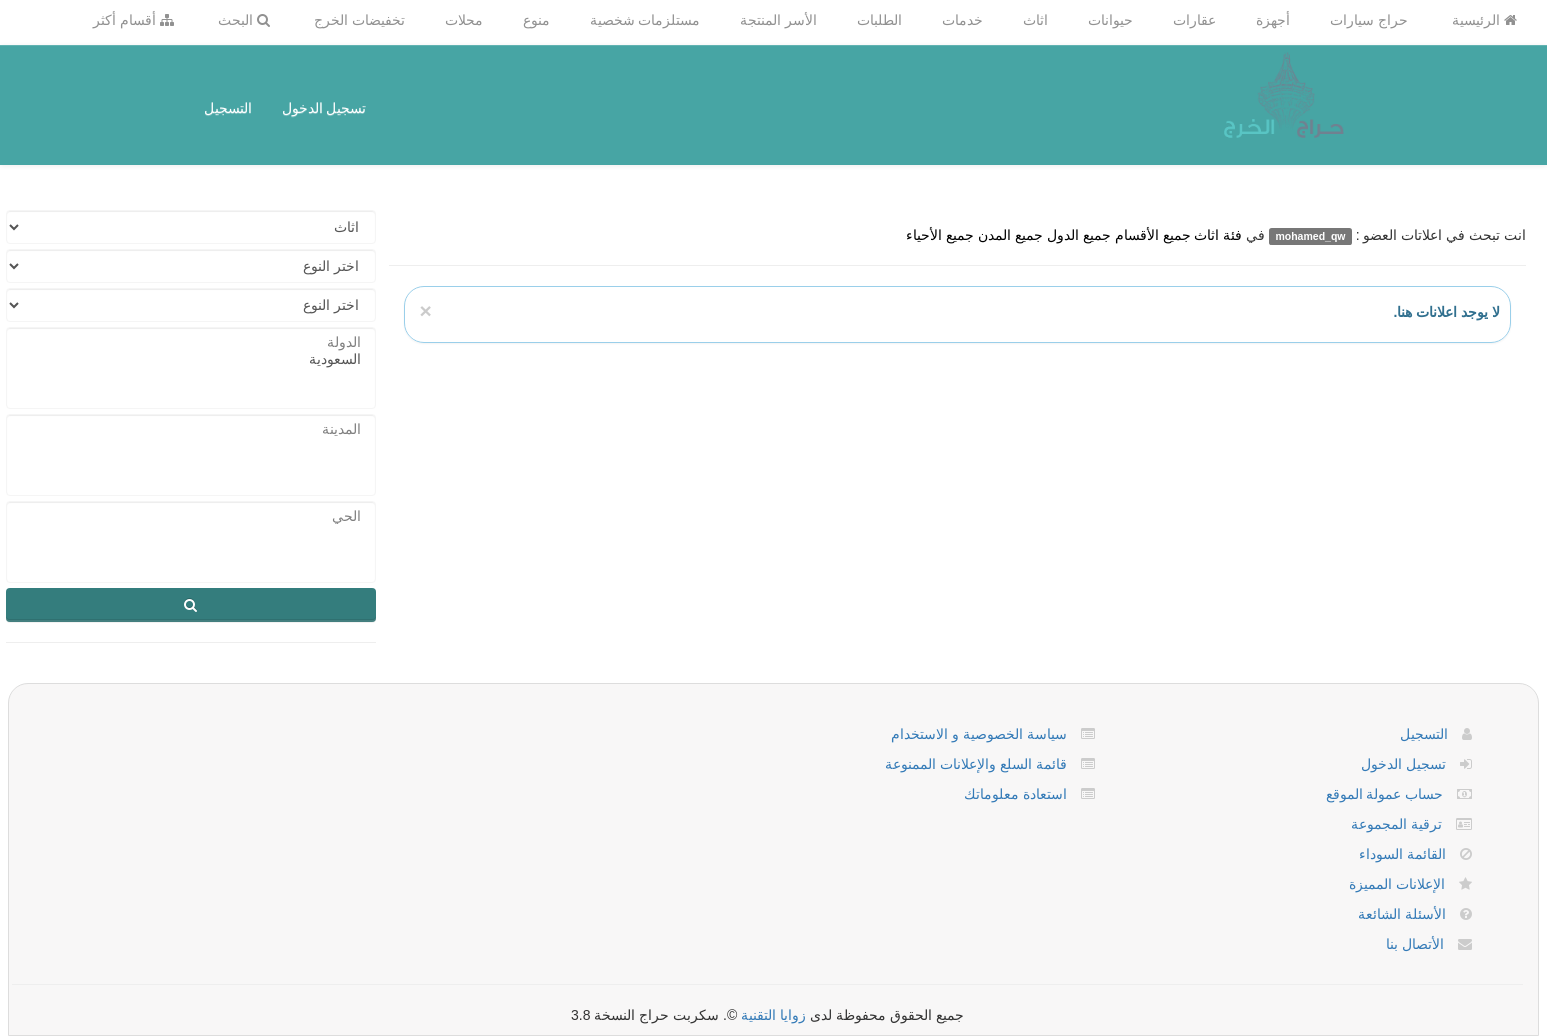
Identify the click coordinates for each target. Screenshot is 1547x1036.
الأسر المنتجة (778, 20)
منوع (536, 20)
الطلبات (879, 20)
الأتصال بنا (1415, 944)
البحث (244, 20)
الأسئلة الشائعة (1402, 914)
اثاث (1035, 20)
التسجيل (228, 108)
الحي (191, 516)
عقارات (1194, 20)
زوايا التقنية (773, 1015)
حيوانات (1110, 20)
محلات (464, 20)
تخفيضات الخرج (359, 20)
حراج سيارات (1369, 20)
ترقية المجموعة (1396, 824)
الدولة (191, 342)
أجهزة (1273, 20)
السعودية (191, 359)
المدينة (191, 429)
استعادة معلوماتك (1015, 794)
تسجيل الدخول (324, 108)
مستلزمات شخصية (645, 20)
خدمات (962, 20)
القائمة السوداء (1402, 854)
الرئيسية (1484, 20)
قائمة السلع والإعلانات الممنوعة (976, 764)
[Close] (425, 310)
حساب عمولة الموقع (1385, 794)
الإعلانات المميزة (1397, 884)
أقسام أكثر (133, 20)
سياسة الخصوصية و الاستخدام (979, 734)
